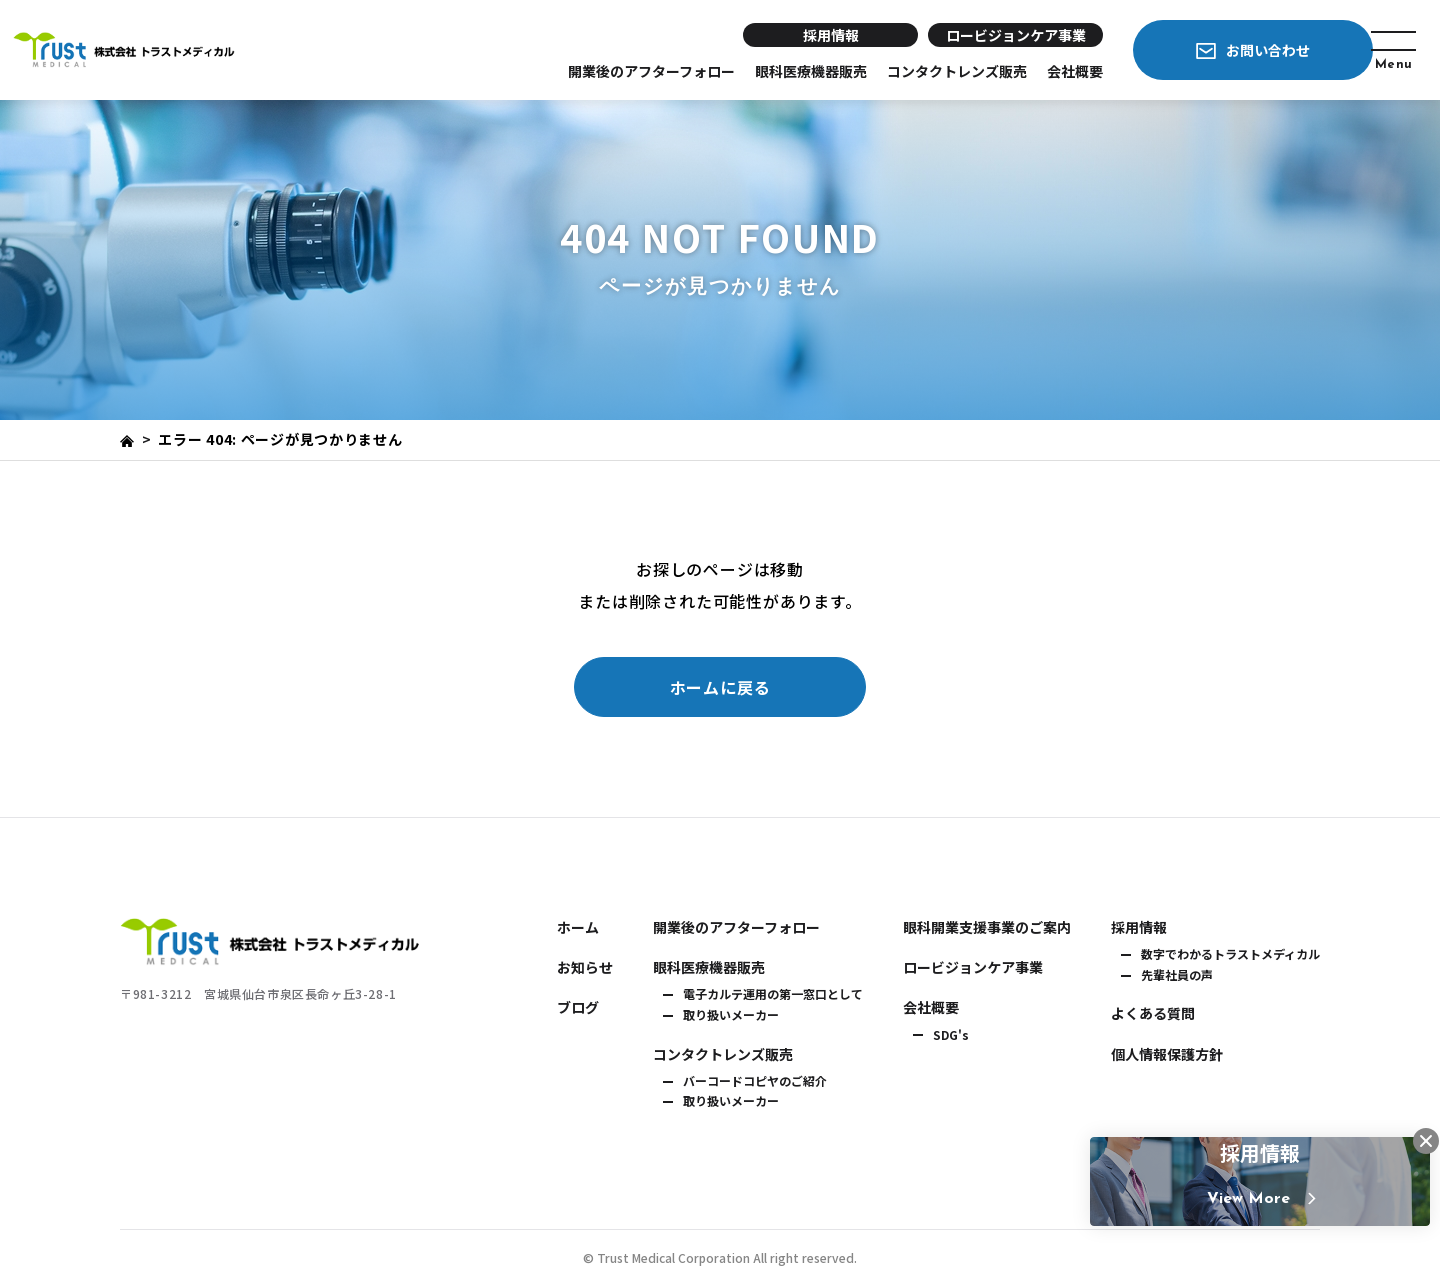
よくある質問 (1153, 1013)
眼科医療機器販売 (773, 71)
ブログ (578, 1007)
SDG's (951, 1035)
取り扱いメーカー (731, 1015)
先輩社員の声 (1177, 975)
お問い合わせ (1230, 50)
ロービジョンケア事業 (978, 35)
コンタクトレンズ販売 (919, 71)
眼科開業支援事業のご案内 (987, 927)
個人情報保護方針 (1167, 1054)
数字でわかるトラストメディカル (1230, 954)
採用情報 (793, 35)
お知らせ (585, 967)
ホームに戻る (720, 687)
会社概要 (1037, 71)
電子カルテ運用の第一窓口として (773, 994)
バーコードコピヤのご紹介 (755, 1081)
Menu (1387, 57)
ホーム (578, 927)
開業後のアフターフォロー (613, 71)
